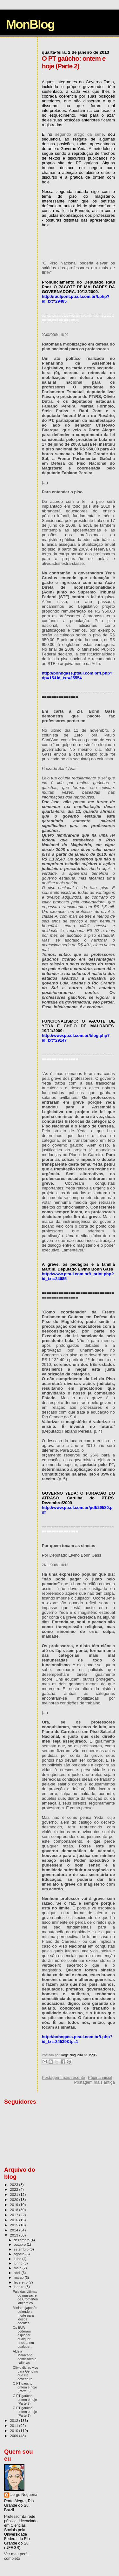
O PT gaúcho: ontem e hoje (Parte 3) (25, 2387)
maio (18, 2268)
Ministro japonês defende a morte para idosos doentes (25, 2315)
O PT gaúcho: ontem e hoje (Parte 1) (25, 2411)
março (19, 2277)
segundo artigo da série (79, 134)
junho (18, 2263)
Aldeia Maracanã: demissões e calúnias (24, 2357)
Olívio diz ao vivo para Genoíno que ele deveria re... (25, 2373)
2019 (14, 2205)
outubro (20, 2244)
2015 (14, 2225)
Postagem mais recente (63, 2077)
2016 (14, 2220)
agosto (20, 2254)
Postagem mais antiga (94, 2082)
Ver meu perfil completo (16, 2556)
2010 (14, 2431)
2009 (14, 2436)
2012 (14, 2420)
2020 (14, 2199)
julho (18, 2259)
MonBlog (30, 24)
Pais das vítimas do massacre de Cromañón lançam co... (25, 2297)
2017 (14, 2215)
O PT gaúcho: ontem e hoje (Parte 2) (25, 2399)
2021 (14, 2194)
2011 (14, 2425)
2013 (14, 2235)
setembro (22, 2249)
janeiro (20, 2287)
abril (18, 2273)
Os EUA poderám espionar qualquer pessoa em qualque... (23, 2337)
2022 (14, 2189)
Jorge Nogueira (23, 2494)
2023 (14, 2184)
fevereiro (21, 2282)
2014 (14, 2230)
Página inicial (100, 2077)
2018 (14, 2210)
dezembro (22, 2240)
